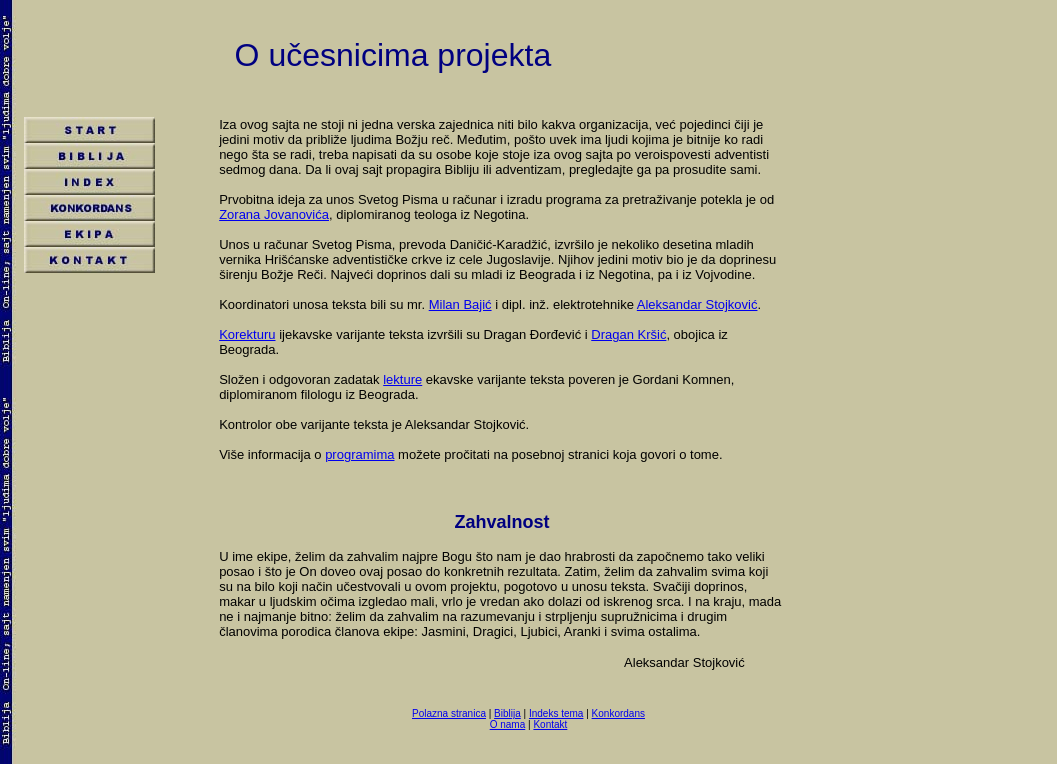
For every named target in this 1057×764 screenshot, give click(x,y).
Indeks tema (556, 713)
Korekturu (247, 334)
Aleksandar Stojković (697, 304)
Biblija (507, 713)
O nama (508, 724)
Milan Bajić (460, 304)
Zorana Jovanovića (274, 214)
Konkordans (618, 713)
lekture (402, 379)
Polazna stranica (449, 713)
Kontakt (550, 724)
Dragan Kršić (628, 334)
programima (359, 454)
